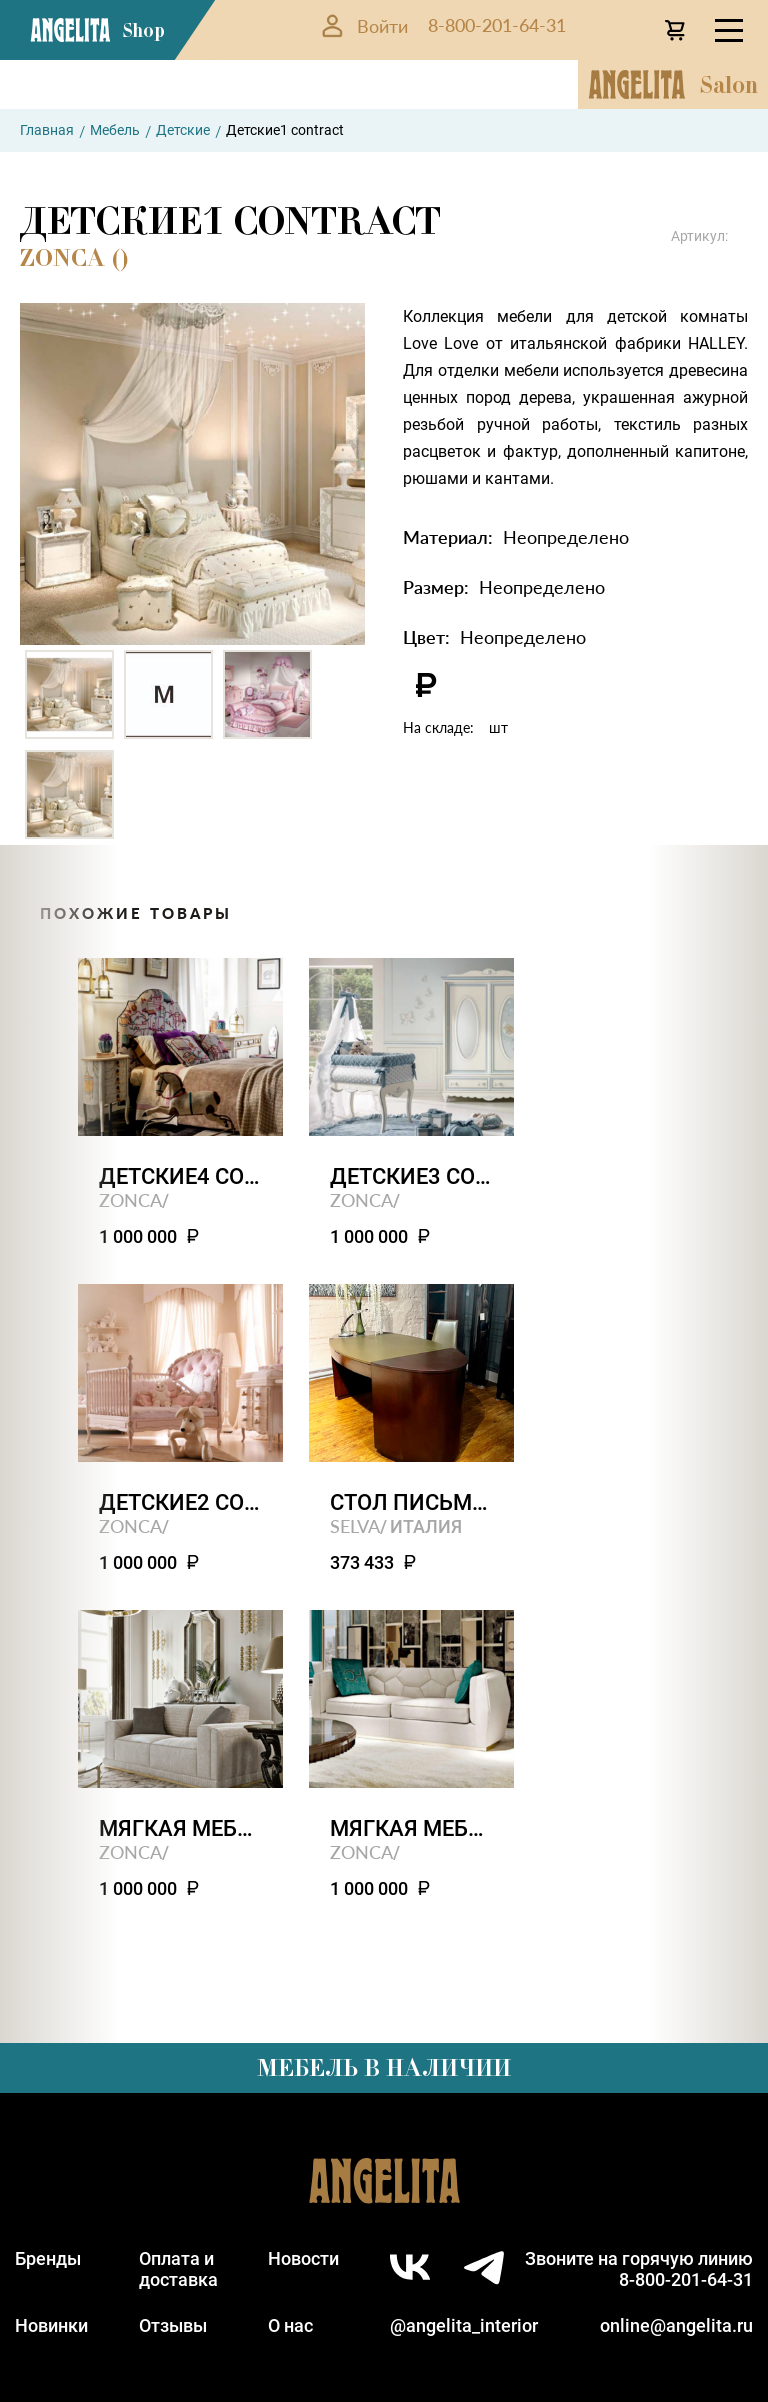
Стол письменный (411, 1502)
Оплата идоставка (178, 2269)
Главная (47, 130)
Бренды (48, 2258)
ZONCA (130, 1199)
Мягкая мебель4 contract (180, 1828)
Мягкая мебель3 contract (411, 1828)
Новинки (51, 2325)
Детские (183, 130)
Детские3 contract (411, 1176)
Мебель (115, 130)
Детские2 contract (180, 1502)
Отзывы (173, 2325)
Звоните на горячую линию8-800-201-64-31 (639, 2269)
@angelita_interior (464, 2325)
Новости (303, 2258)
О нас (290, 2325)
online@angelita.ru (676, 2325)
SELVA (355, 1525)
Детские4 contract (180, 1176)
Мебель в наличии (384, 2067)
